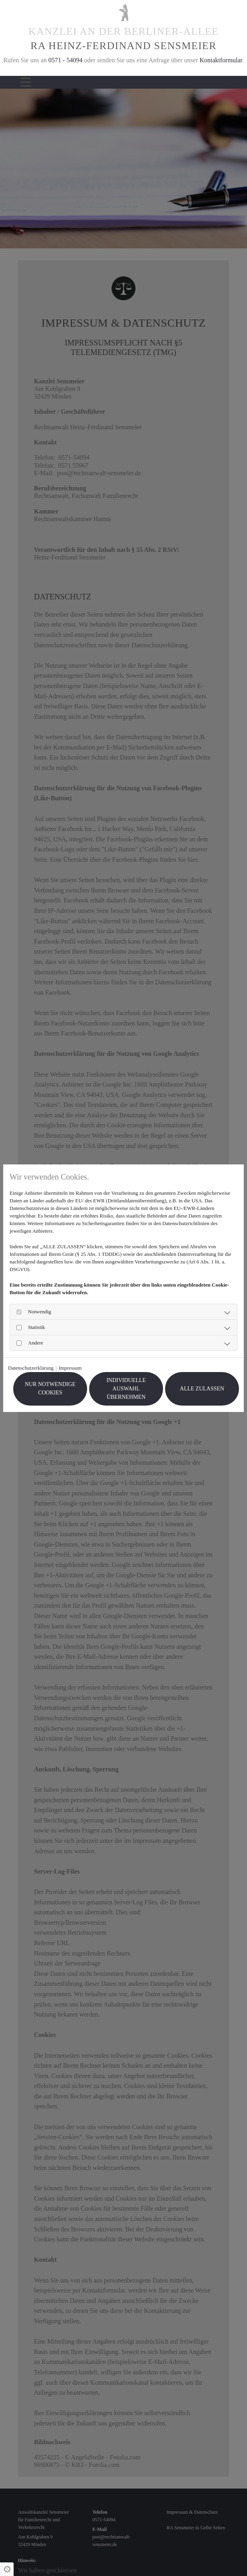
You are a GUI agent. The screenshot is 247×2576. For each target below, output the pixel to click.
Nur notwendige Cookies (50, 1388)
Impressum (70, 1368)
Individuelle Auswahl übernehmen (126, 1388)
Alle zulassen (202, 1389)
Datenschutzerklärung (31, 1368)
